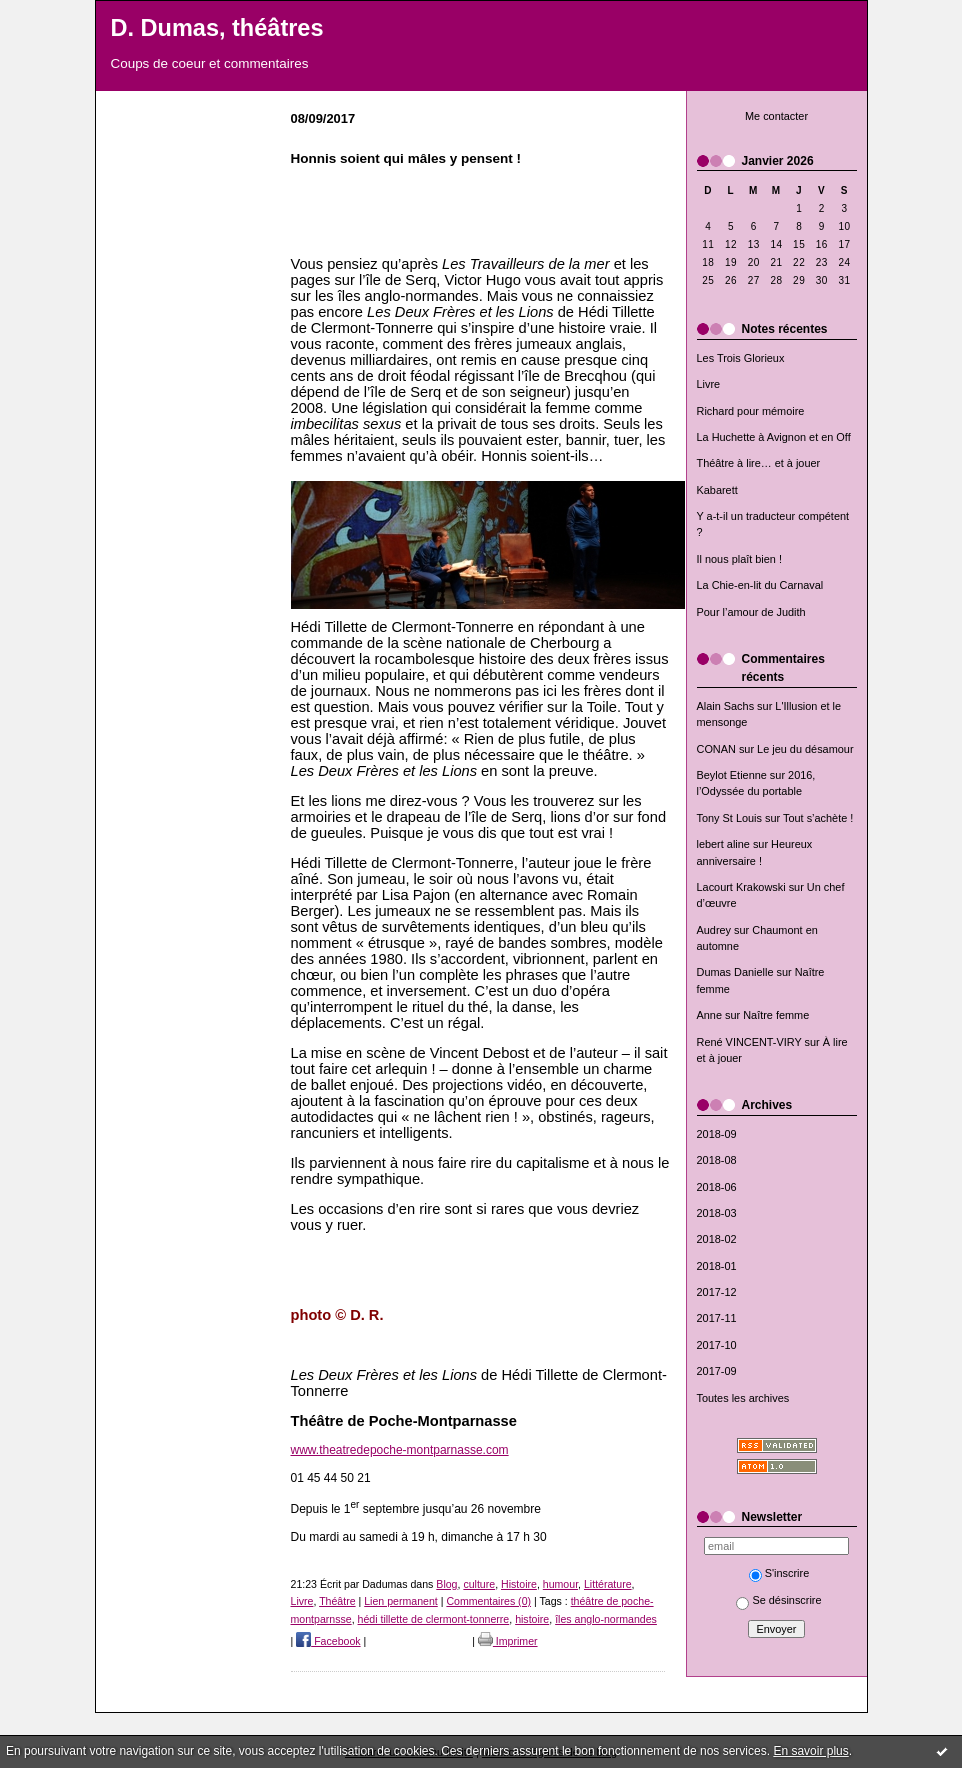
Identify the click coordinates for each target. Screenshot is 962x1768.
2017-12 (717, 1292)
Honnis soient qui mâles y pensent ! (406, 158)
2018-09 (717, 1134)
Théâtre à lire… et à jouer (759, 463)
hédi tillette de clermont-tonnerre (434, 1619)
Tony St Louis (729, 818)
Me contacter (776, 116)
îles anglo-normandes (606, 1619)
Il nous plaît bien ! (740, 559)
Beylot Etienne (732, 775)
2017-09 (717, 1371)
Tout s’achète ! (818, 818)
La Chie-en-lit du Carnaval (760, 585)
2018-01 (717, 1266)
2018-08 (717, 1160)
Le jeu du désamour (805, 749)
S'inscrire (779, 1573)
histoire (532, 1619)
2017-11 (717, 1318)
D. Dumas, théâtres (217, 28)
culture (479, 1584)
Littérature (608, 1584)
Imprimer (508, 1641)
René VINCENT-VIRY (749, 1042)
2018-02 (717, 1239)
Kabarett (717, 490)
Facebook (328, 1641)
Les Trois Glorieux (741, 358)
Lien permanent (401, 1601)
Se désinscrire (778, 1600)
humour (560, 1584)
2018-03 (717, 1213)
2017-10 (717, 1345)
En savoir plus (810, 1751)
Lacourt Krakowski (741, 887)
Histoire (519, 1584)
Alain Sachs (726, 706)
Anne (709, 1015)
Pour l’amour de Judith (751, 612)
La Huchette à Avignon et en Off (774, 437)
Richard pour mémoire (751, 411)
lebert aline (723, 844)
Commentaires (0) (488, 1601)
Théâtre (337, 1601)
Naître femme (776, 1015)
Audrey (714, 930)
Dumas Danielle (735, 972)
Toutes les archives (743, 1398)
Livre (709, 384)
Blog (446, 1584)
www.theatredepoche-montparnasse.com (400, 1450)
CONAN (716, 749)
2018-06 (717, 1187)
